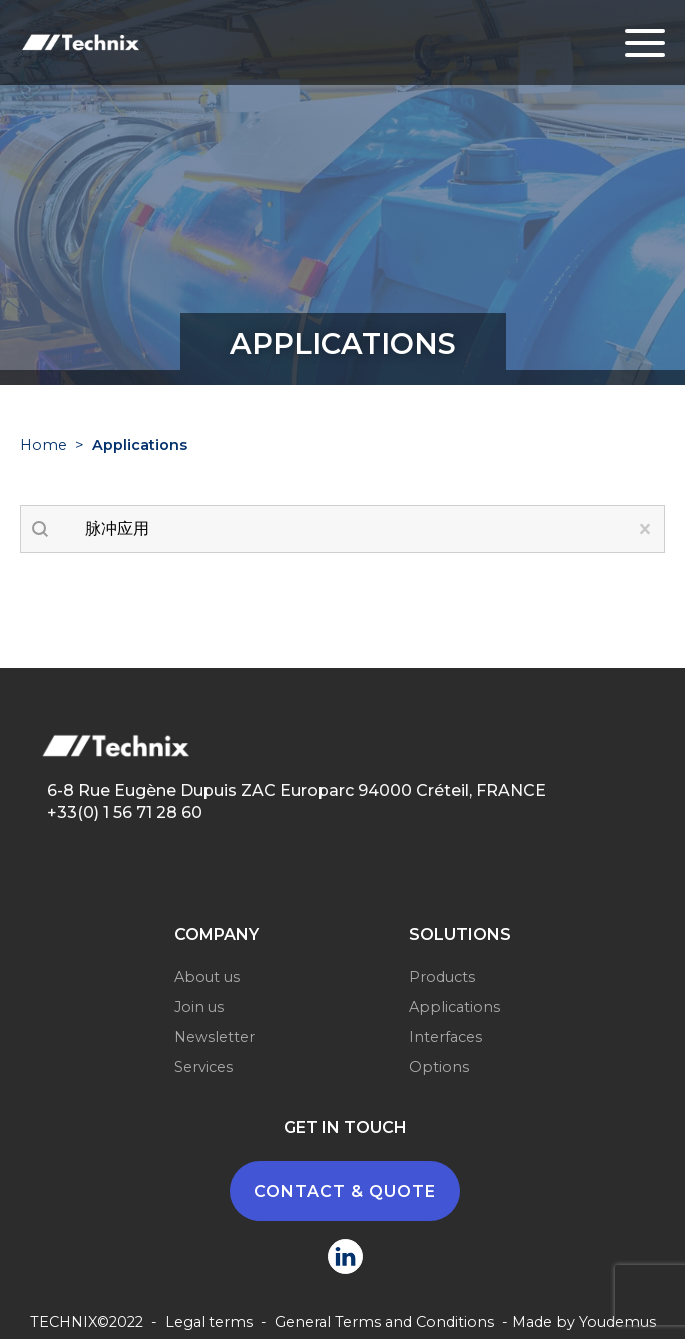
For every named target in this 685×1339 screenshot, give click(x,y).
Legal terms (209, 1322)
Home (43, 445)
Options (439, 1067)
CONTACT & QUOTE (345, 1191)
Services (203, 1067)
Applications (454, 1007)
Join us (199, 1007)
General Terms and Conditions (384, 1322)
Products (442, 977)
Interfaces (445, 1037)
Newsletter (214, 1037)
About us (207, 977)
